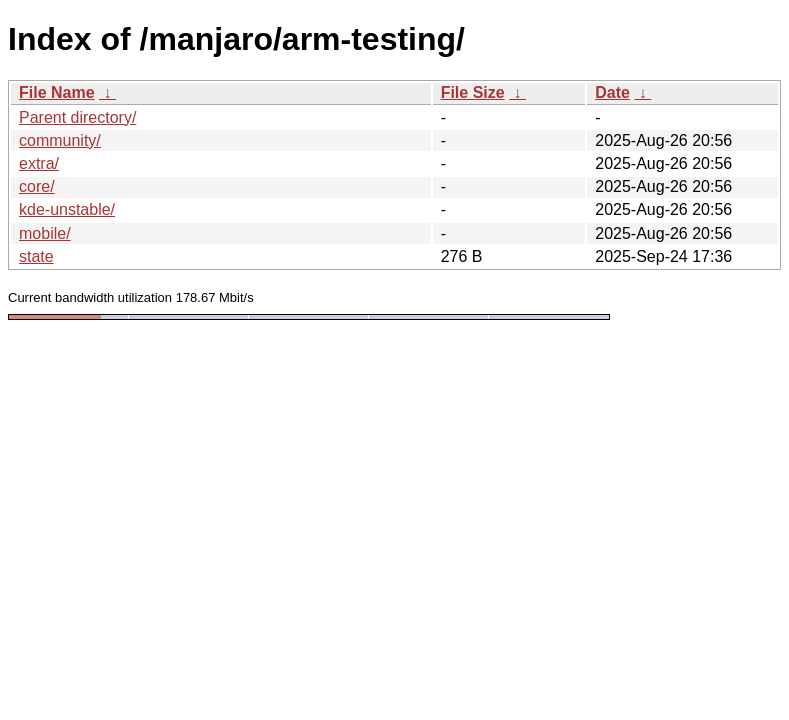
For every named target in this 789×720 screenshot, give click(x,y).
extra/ (39, 163)
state (36, 256)
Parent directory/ (77, 117)
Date (612, 92)
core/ (37, 186)
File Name (57, 92)
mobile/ (45, 233)
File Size (473, 92)
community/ (60, 140)
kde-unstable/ (67, 209)
